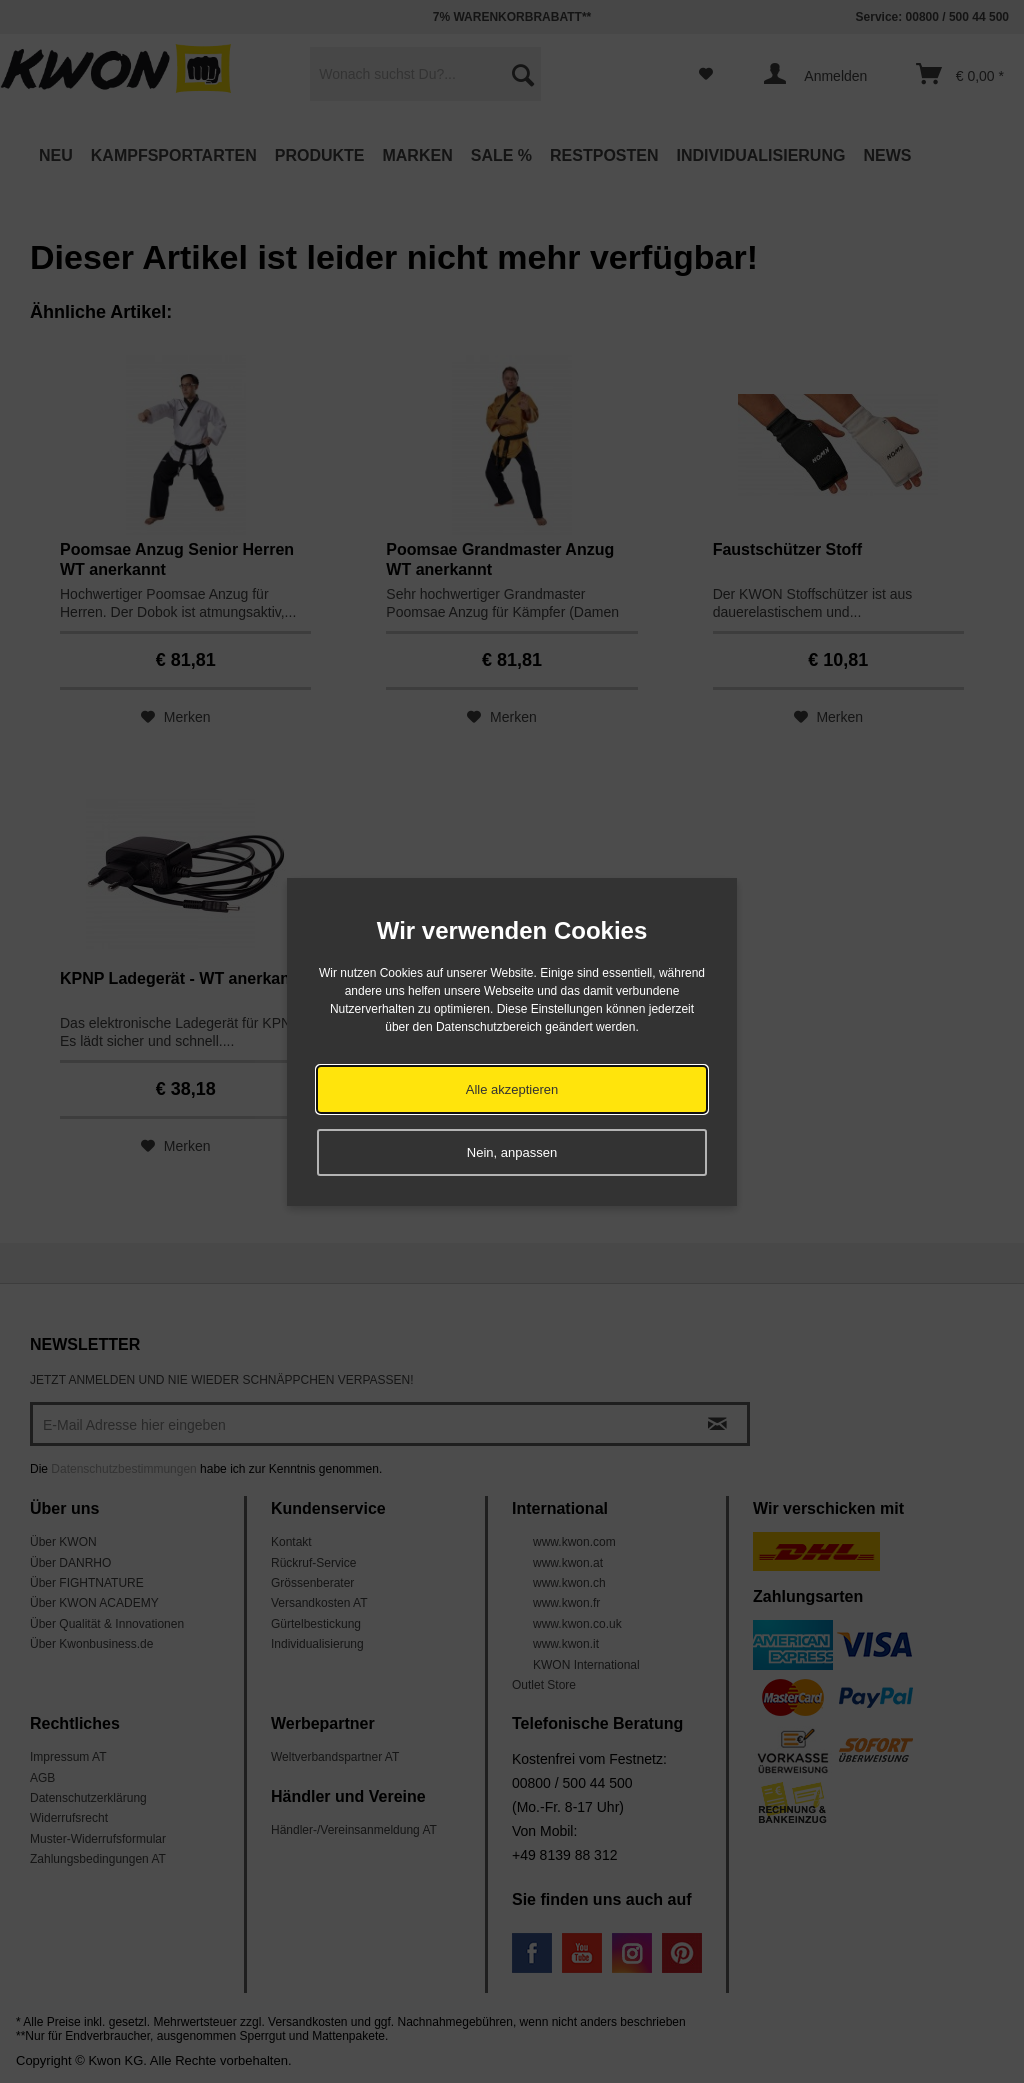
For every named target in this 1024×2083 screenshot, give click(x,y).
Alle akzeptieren (512, 1089)
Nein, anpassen (512, 1152)
